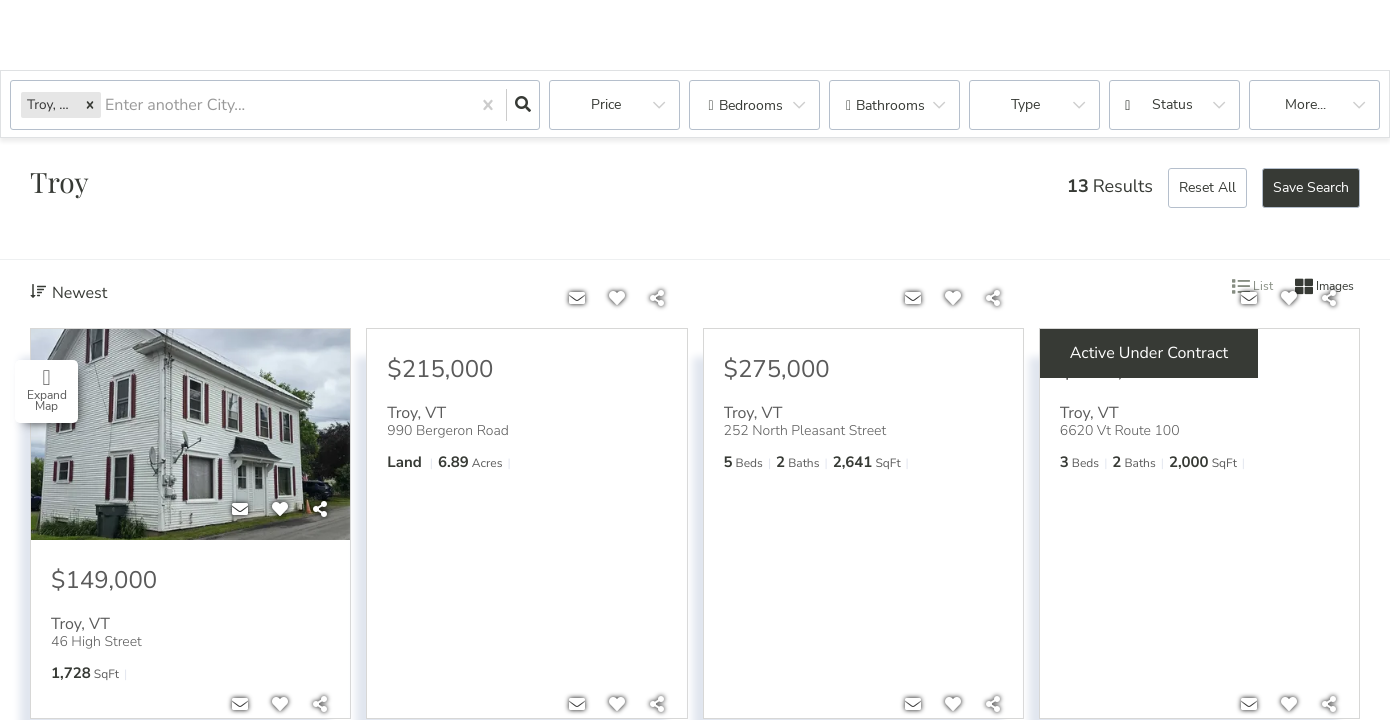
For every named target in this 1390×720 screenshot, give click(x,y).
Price (606, 104)
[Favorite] (280, 510)
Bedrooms (751, 105)
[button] (90, 104)
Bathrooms (890, 105)
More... (1305, 104)
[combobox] (107, 105)
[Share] (320, 510)
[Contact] (240, 510)
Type (1025, 104)
